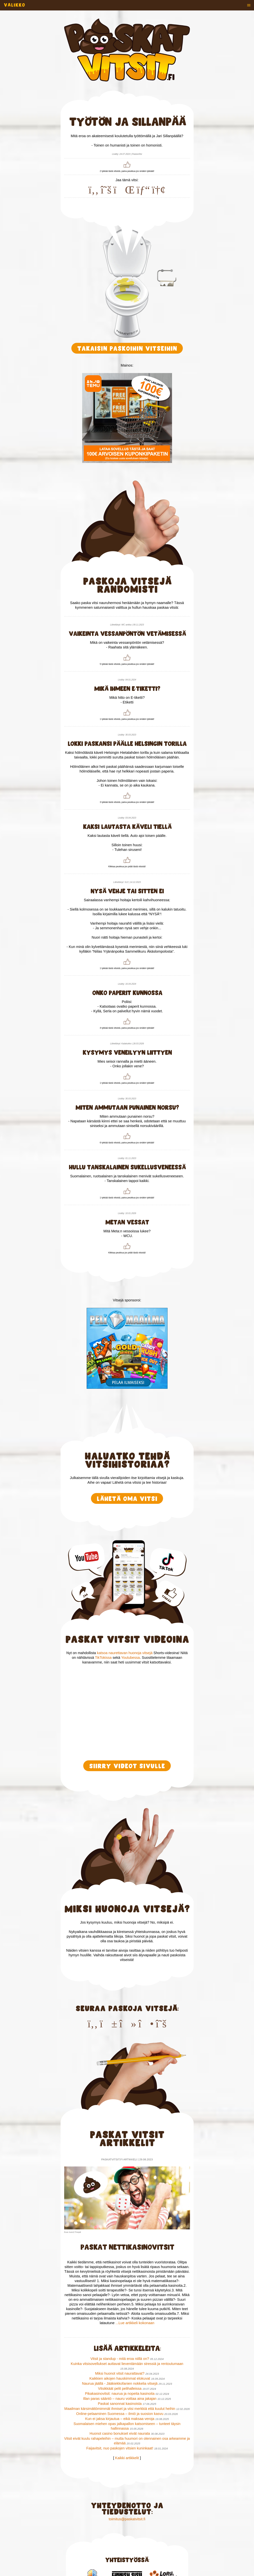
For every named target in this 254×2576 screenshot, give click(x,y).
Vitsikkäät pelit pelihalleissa (119, 2388)
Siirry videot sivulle (127, 1765)
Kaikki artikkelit (127, 2458)
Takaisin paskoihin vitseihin (127, 348)
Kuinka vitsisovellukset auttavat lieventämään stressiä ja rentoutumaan (127, 2364)
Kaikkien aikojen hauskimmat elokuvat (119, 2378)
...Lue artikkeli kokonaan (135, 2323)
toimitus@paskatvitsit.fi (127, 2519)
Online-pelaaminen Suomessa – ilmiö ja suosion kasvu (119, 2414)
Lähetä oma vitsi (127, 1498)
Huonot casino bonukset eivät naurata (120, 2433)
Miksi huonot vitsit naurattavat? (120, 2373)
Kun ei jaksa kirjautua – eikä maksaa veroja (119, 2419)
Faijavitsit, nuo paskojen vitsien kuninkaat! (119, 2448)
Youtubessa (130, 1658)
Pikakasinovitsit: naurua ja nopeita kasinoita (120, 2394)
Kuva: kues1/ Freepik (72, 2232)
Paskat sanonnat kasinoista (120, 2404)
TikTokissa (103, 1658)
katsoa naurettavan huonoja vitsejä (124, 1653)
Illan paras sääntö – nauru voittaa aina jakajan (119, 2399)
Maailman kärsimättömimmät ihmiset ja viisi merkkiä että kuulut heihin (119, 2409)
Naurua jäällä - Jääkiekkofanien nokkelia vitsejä (119, 2383)
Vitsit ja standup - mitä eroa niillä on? (119, 2359)
